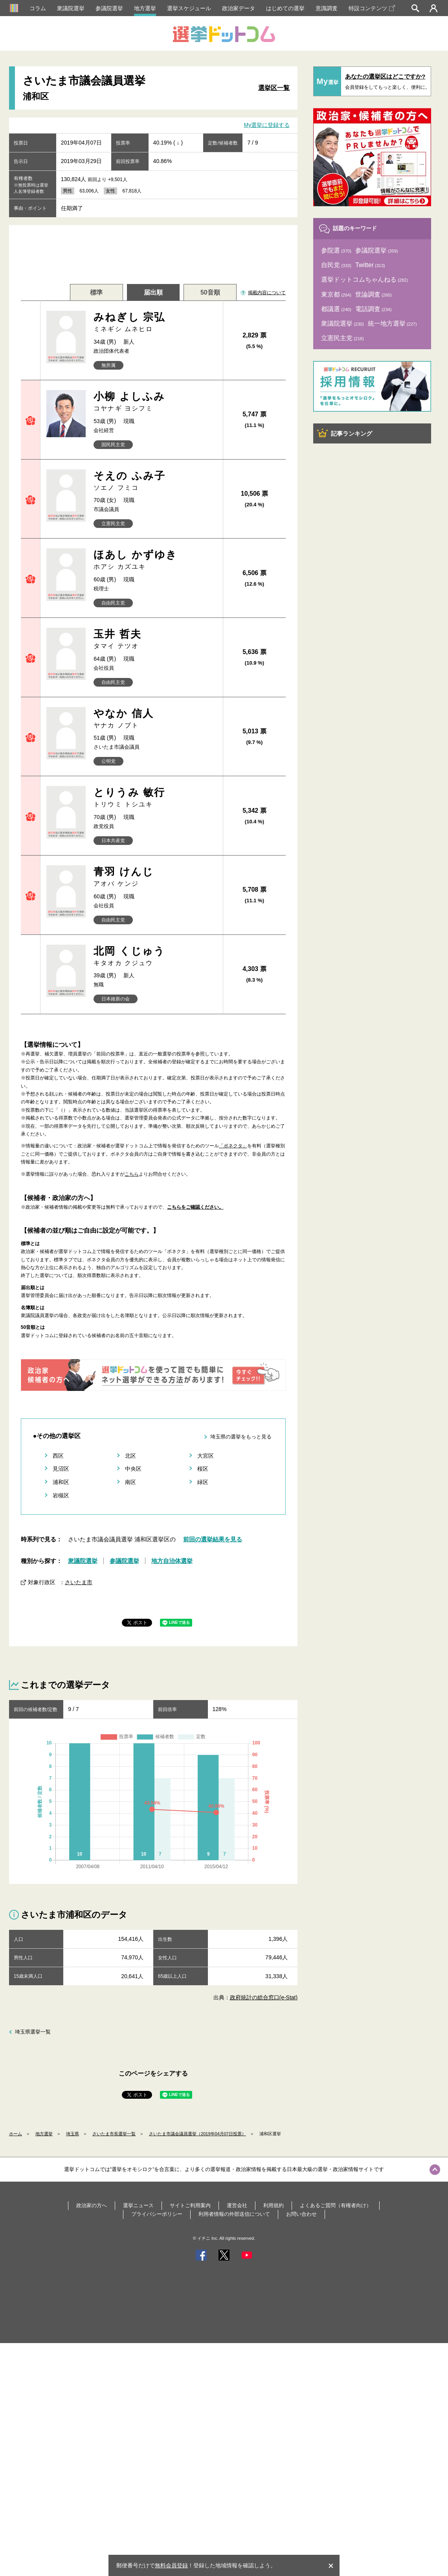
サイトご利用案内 (190, 2205)
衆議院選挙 (70, 8)
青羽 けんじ (155, 877)
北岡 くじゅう (155, 956)
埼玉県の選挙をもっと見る (241, 1437)
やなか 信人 (155, 718)
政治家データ (238, 8)
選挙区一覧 (274, 87)
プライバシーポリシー (156, 2214)
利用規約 (273, 2205)
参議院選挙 (109, 8)
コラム (37, 8)
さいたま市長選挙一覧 (114, 2133)
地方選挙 (145, 8)
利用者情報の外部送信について (234, 2214)
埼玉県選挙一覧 (33, 2032)
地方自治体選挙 (172, 1560)
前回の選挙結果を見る (212, 1539)
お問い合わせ (301, 2214)
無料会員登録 (171, 2565)
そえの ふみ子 (155, 481)
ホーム (15, 2133)
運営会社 (237, 2205)
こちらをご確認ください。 (195, 1207)
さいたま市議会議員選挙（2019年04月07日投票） (197, 2133)
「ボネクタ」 (233, 1146)
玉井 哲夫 (155, 639)
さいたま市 (78, 1582)
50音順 (210, 292)
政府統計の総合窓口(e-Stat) (264, 1997)
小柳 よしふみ (155, 401)
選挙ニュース (138, 2205)
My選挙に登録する (267, 125)
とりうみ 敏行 (155, 797)
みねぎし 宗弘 (155, 322)
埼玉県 (72, 2133)
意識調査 (327, 8)
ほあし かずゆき (155, 560)
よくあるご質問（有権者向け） (335, 2205)
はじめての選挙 (285, 8)
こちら (132, 1174)
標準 (96, 292)
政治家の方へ (91, 2205)
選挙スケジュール (189, 8)
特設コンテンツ (372, 8)
